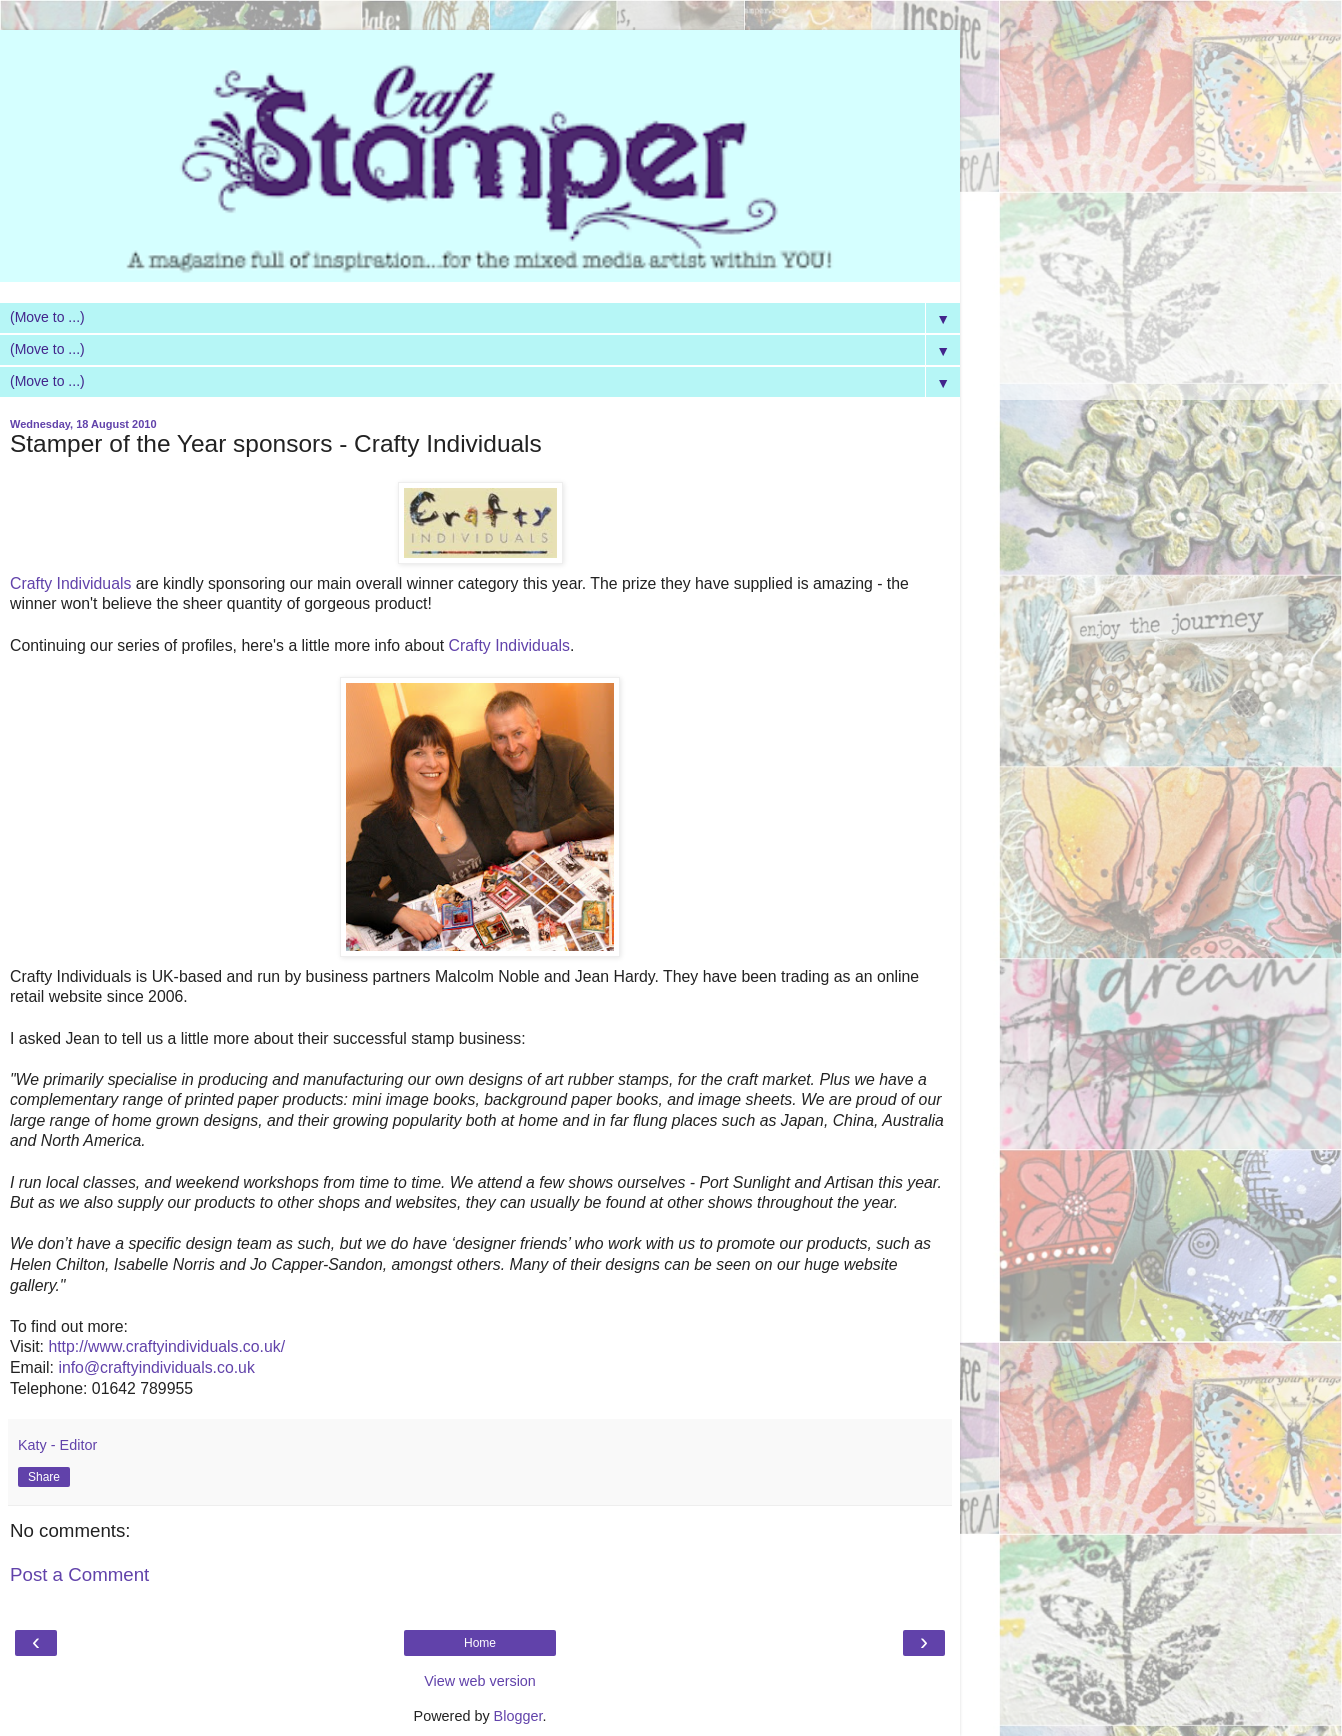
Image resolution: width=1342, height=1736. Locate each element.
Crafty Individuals (73, 583)
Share (44, 1477)
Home (480, 1643)
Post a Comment (79, 1574)
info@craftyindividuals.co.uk (156, 1367)
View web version (480, 1681)
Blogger (518, 1716)
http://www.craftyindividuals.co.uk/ (166, 1346)
